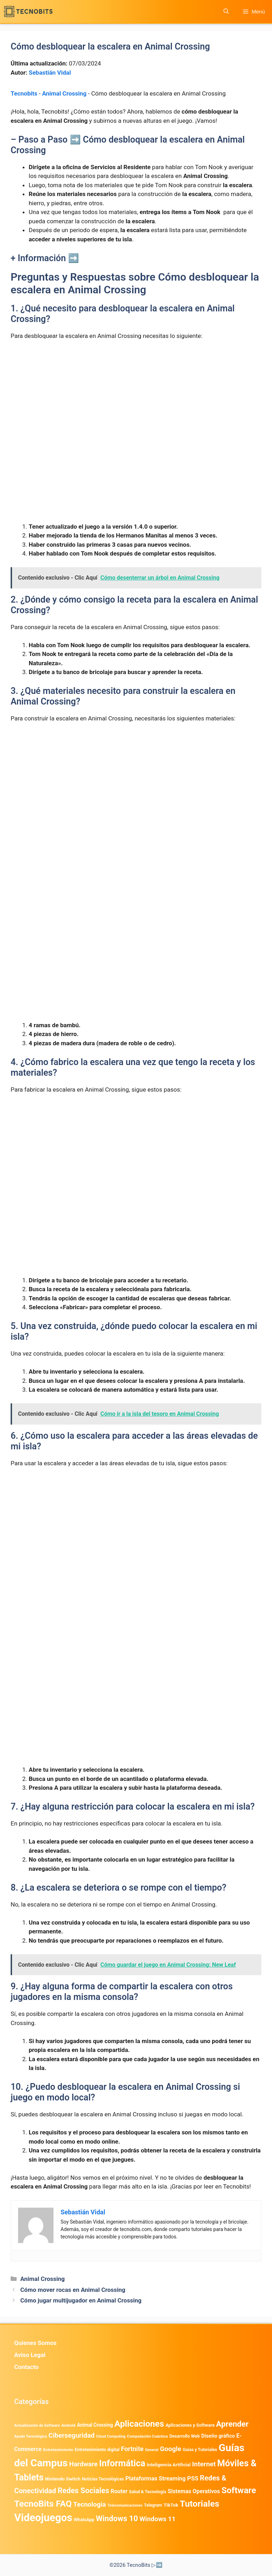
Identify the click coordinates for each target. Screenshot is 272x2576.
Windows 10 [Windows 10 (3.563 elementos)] (117, 2518)
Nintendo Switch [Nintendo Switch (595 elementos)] (62, 2479)
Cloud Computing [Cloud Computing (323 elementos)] (110, 2436)
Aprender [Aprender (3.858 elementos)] (232, 2423)
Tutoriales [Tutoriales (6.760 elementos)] (200, 2504)
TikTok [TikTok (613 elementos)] (171, 2505)
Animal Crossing (64, 93)
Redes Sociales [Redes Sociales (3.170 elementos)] (83, 2490)
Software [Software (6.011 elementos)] (238, 2490)
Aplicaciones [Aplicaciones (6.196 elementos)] (139, 2424)
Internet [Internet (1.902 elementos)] (204, 2464)
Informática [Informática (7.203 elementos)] (122, 2463)
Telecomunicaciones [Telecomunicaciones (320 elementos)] (124, 2505)
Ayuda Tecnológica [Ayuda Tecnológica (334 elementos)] (30, 2436)
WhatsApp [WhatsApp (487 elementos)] (84, 2519)
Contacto (26, 2366)
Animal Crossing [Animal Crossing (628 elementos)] (95, 2425)
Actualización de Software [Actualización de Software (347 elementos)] (37, 2425)
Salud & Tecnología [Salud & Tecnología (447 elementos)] (147, 2491)
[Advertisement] (136, 399)
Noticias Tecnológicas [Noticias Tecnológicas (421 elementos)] (103, 2479)
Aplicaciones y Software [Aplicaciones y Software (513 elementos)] (189, 2425)
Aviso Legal (29, 2354)
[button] (226, 11)
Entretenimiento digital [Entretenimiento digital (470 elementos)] (97, 2449)
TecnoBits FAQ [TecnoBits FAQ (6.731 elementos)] (43, 2504)
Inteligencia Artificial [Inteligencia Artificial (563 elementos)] (169, 2464)
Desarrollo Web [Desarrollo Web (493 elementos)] (184, 2436)
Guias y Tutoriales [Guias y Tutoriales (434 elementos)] (200, 2449)
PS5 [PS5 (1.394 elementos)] (192, 2478)
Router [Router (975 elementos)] (119, 2491)
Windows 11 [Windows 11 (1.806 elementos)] (158, 2519)
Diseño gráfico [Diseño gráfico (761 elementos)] (218, 2436)
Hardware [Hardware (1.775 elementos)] (83, 2464)
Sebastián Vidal (50, 72)
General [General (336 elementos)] (151, 2450)
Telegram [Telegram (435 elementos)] (153, 2505)
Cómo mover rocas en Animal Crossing (72, 2289)
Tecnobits (24, 93)
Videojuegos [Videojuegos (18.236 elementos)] (43, 2518)
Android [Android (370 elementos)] (68, 2425)
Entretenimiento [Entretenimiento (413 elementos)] (58, 2449)
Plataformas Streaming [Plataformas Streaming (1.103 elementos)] (155, 2478)
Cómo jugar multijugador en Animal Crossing (80, 2300)
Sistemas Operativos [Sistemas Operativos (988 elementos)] (194, 2491)
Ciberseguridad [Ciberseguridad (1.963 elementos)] (72, 2435)
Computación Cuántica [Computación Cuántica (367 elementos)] (147, 2436)
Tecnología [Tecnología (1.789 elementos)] (89, 2504)
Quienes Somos (35, 2342)
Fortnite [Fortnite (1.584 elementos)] (132, 2449)
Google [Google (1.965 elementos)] (170, 2449)
